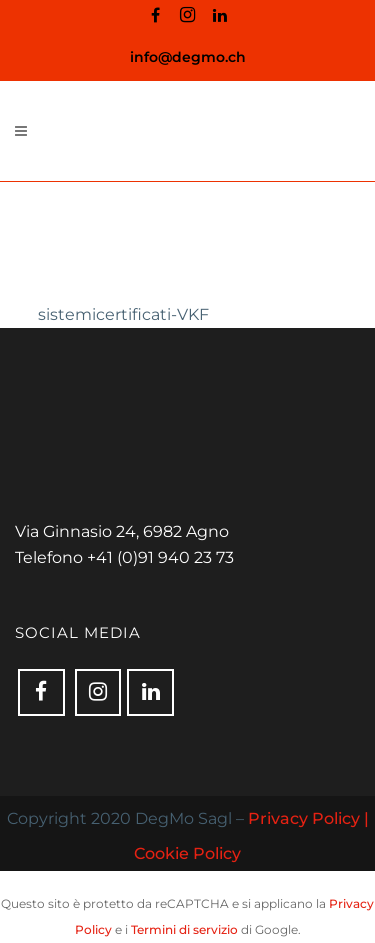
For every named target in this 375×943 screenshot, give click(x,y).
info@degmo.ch (188, 57)
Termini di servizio (184, 929)
